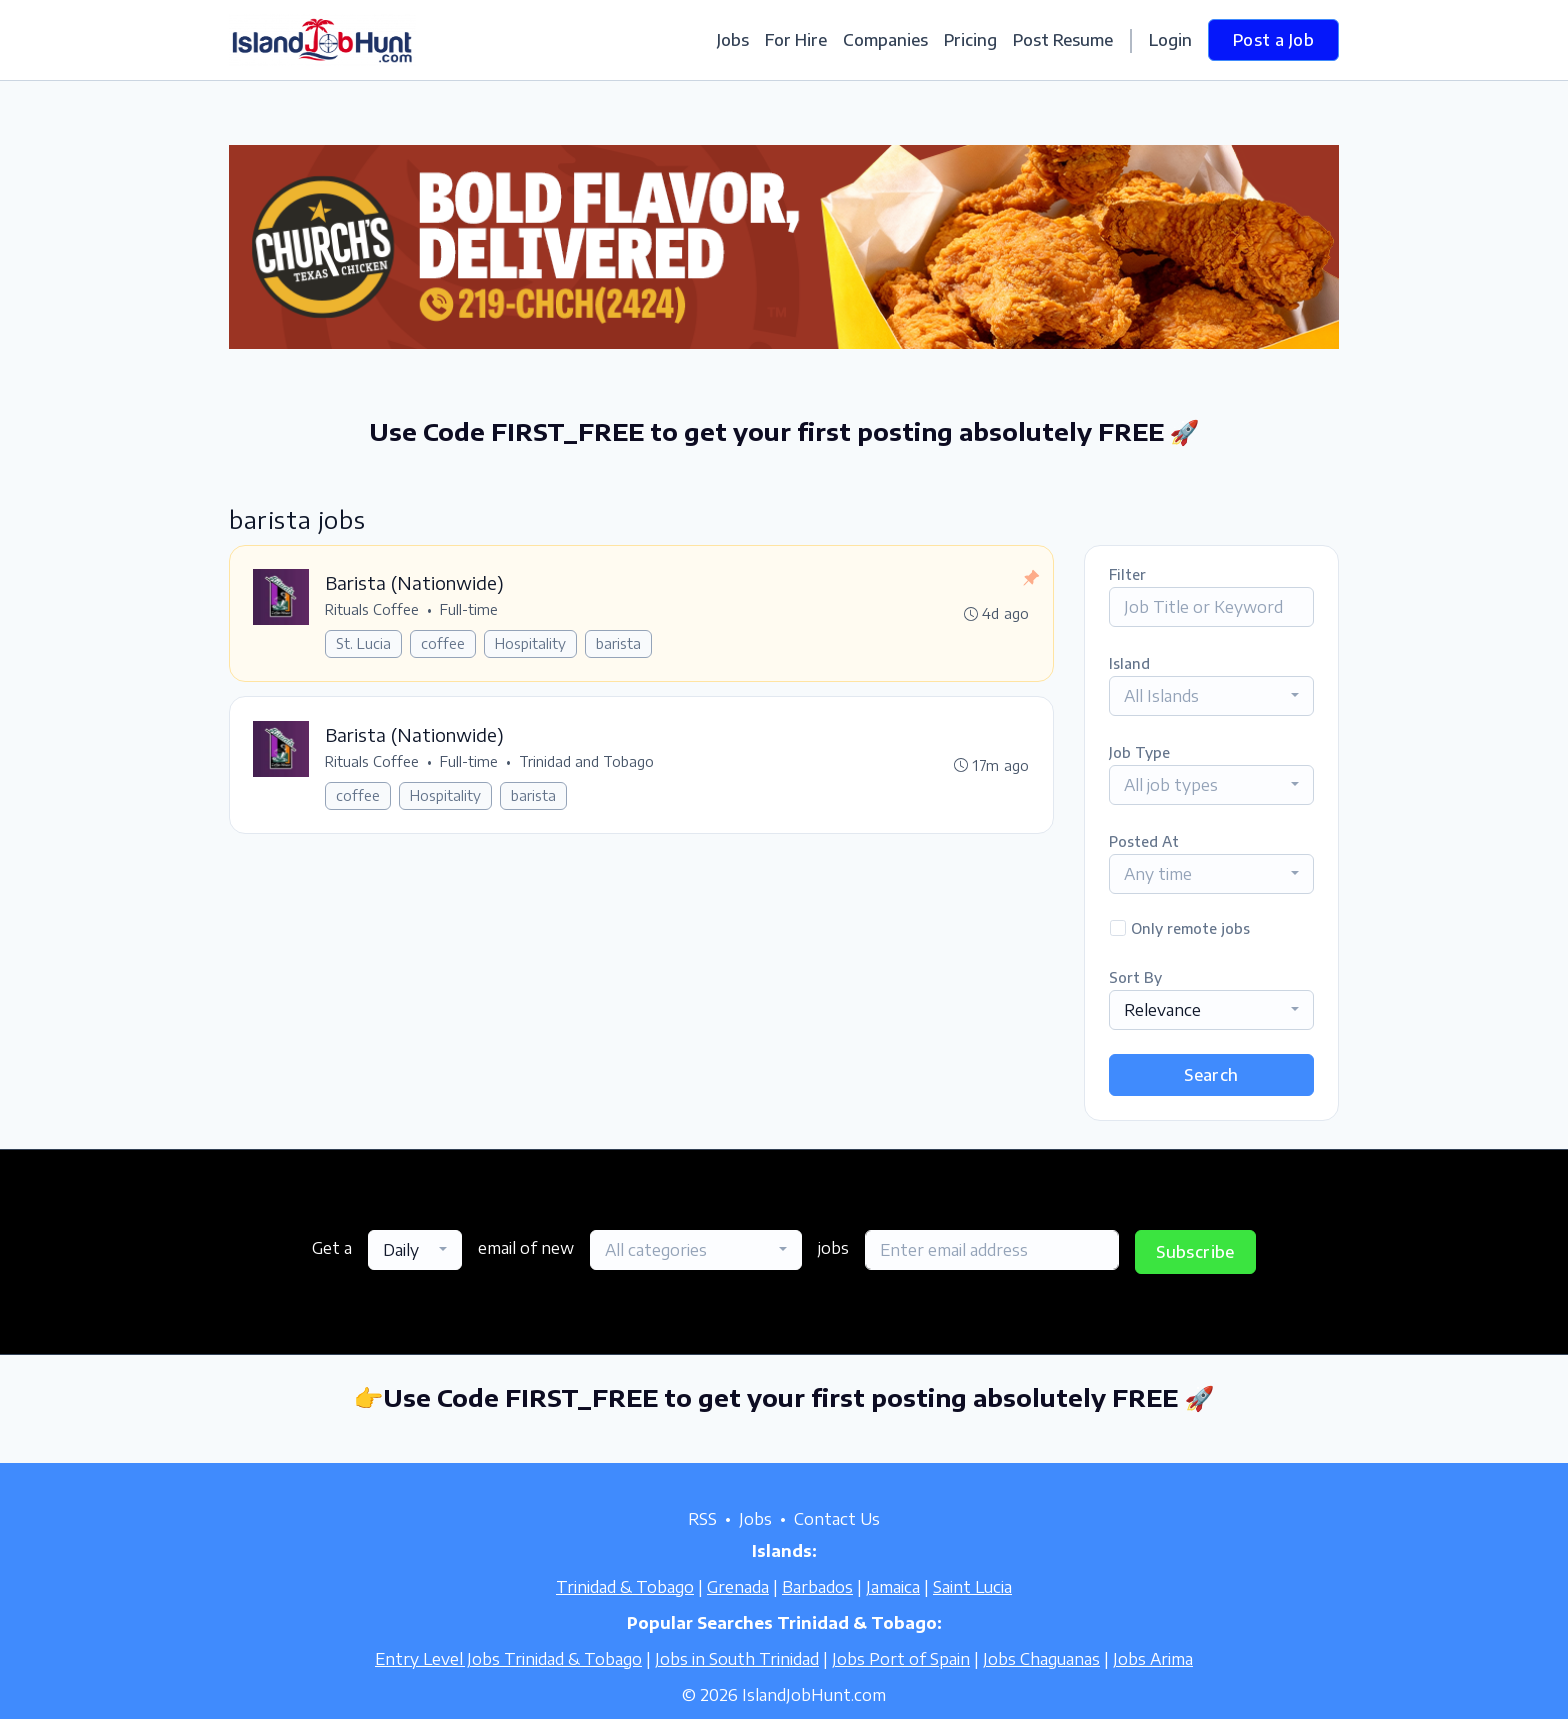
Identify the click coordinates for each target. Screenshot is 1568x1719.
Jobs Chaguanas (1041, 1659)
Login (1170, 40)
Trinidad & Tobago (625, 1587)
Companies (885, 40)
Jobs (733, 40)
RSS (702, 1519)
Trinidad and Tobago (587, 763)
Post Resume (1063, 40)
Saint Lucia (972, 1587)
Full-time (470, 610)
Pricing (970, 40)
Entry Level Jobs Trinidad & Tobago (508, 1659)
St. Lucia (364, 644)
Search (1211, 1075)
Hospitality (531, 644)
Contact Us (837, 1519)
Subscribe (1195, 1252)
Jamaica (893, 1587)
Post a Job (1273, 40)
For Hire (796, 40)
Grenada (738, 1587)
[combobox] (1211, 696)
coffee (444, 644)
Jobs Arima (1153, 1659)
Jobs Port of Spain (901, 1659)
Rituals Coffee (373, 610)
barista (619, 644)
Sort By (1135, 977)
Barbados (817, 1587)
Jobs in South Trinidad (737, 1659)
